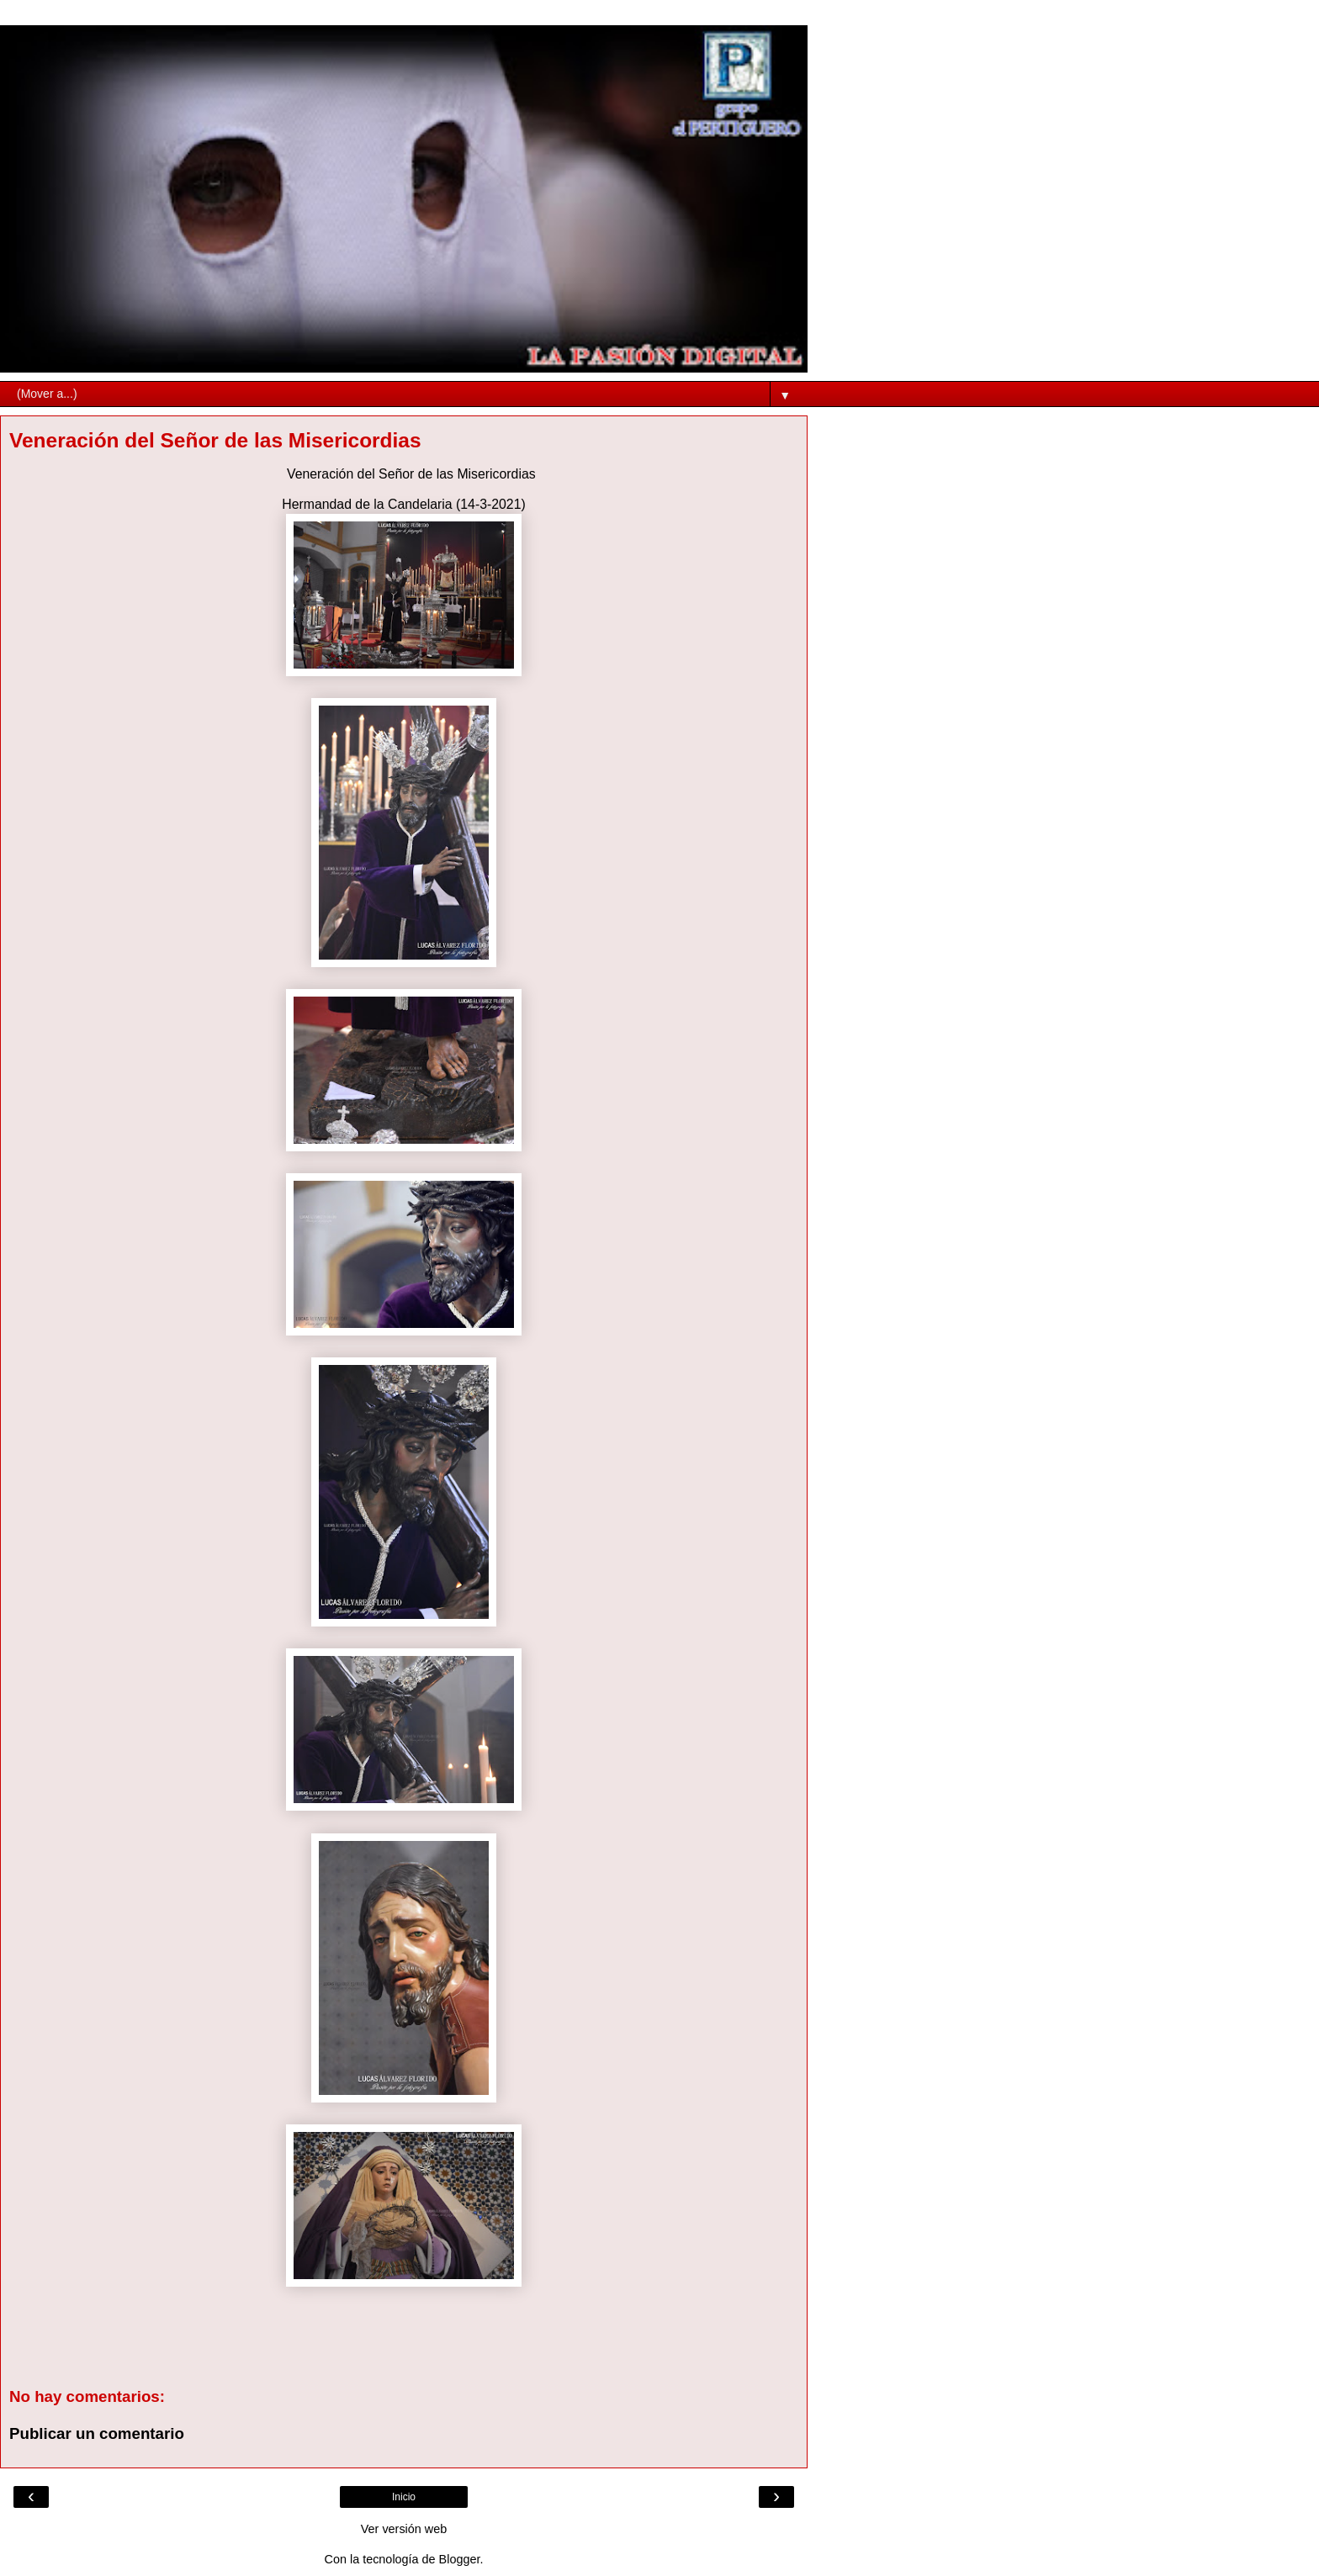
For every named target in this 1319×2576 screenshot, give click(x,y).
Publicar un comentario (96, 2433)
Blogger (459, 2559)
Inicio (404, 2497)
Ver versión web (404, 2529)
